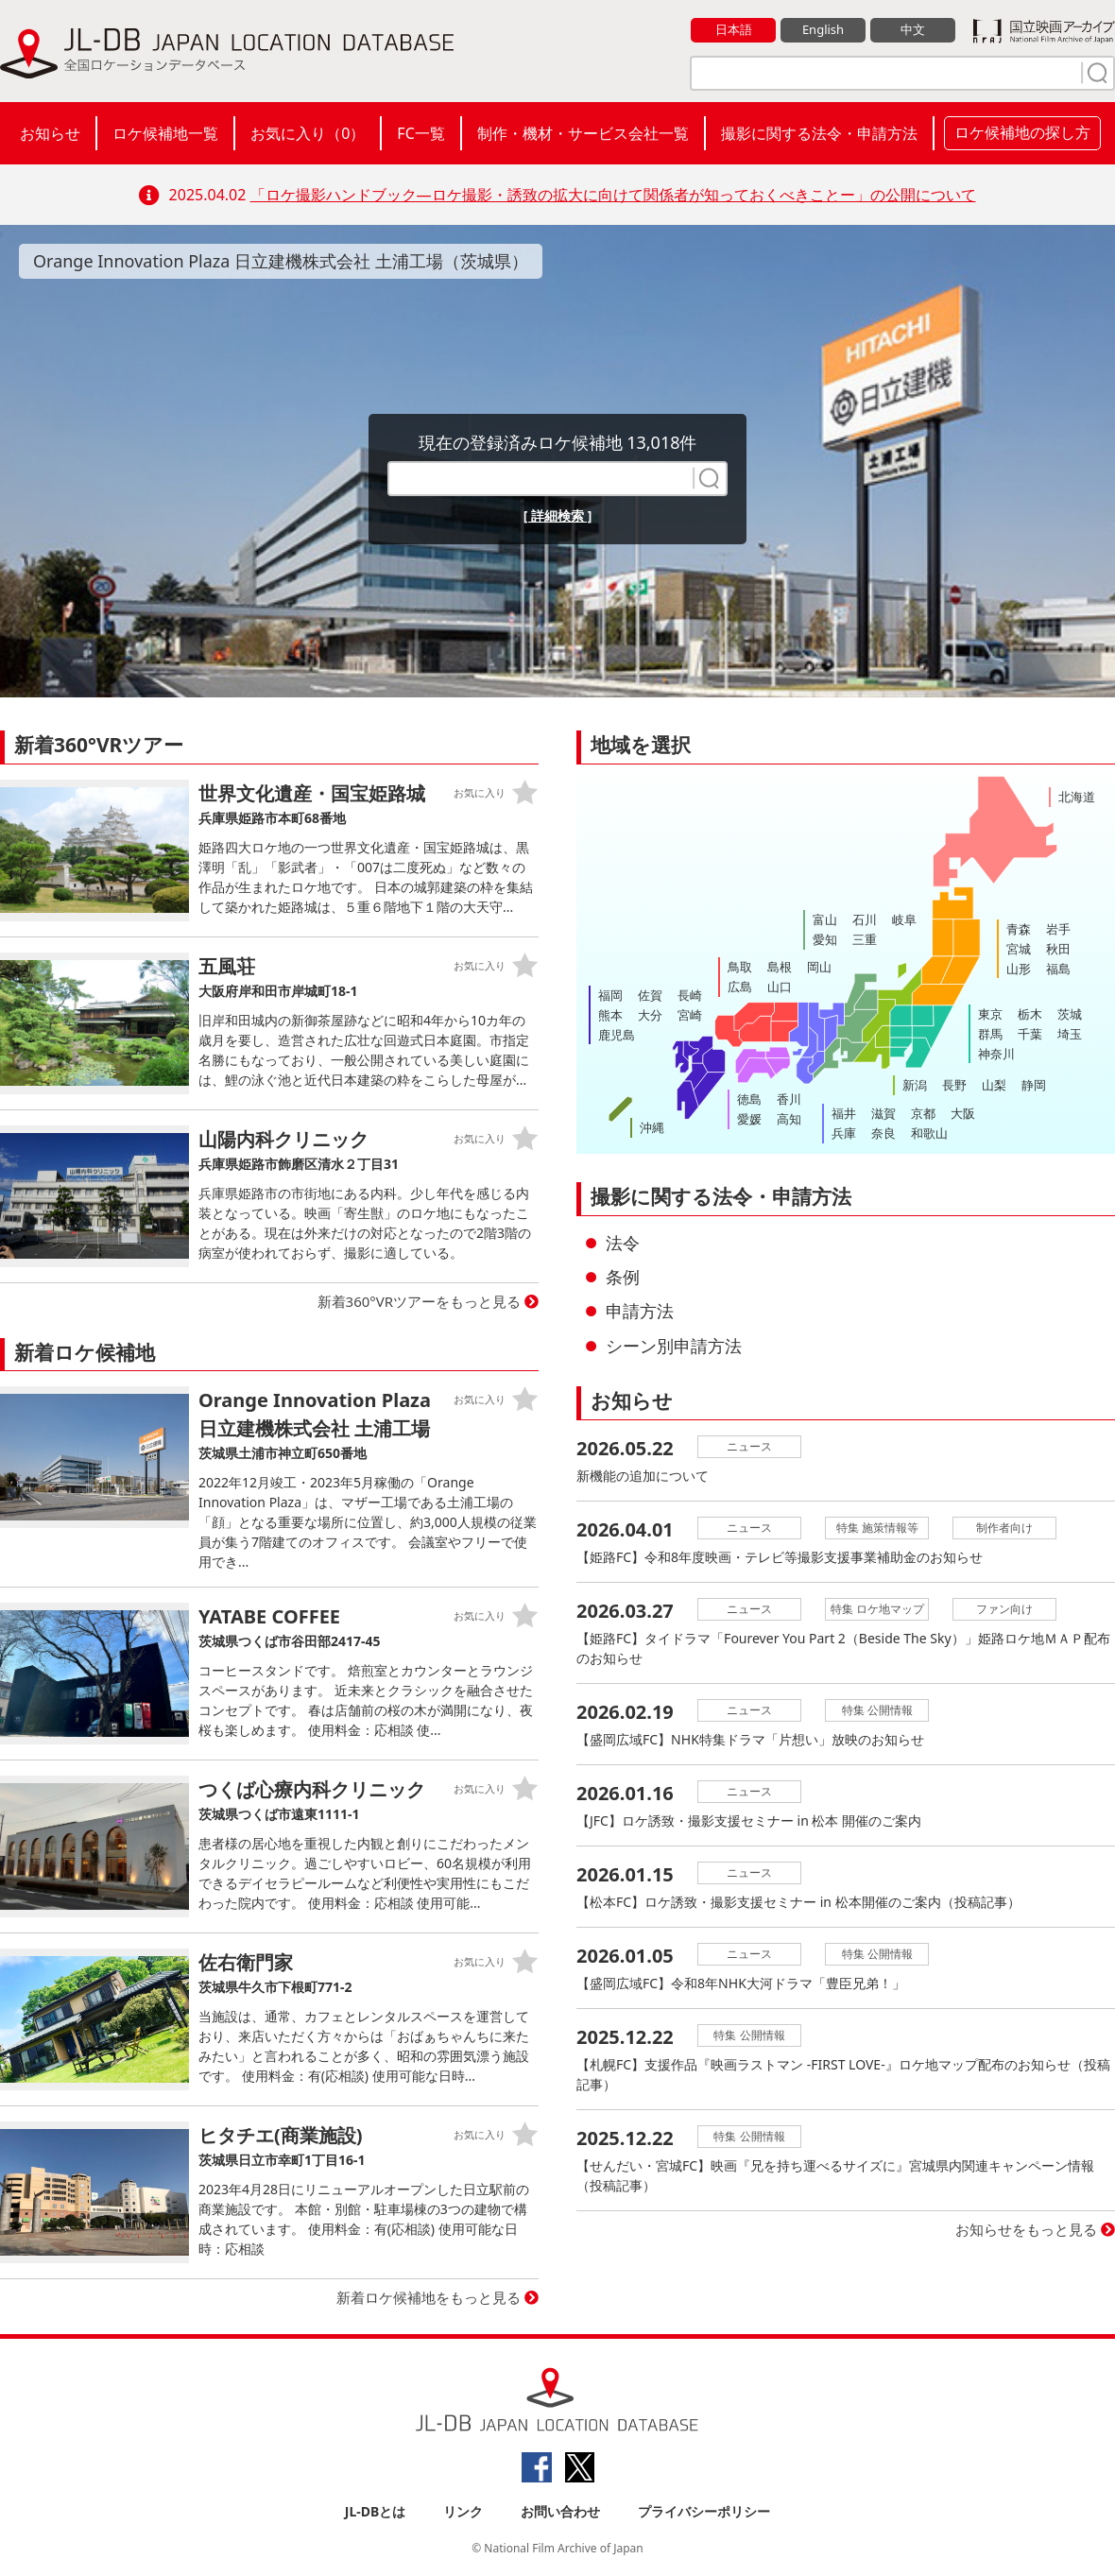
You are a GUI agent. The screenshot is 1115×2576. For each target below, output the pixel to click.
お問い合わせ (560, 2511)
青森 (1018, 928)
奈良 (883, 1133)
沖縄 (652, 1127)
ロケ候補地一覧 (165, 133)
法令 (623, 1242)
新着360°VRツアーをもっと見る (419, 1301)
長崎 (690, 995)
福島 (1058, 968)
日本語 (733, 29)
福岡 (610, 995)
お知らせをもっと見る (1026, 2229)
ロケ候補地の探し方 (1022, 132)
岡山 (819, 966)
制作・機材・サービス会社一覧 (583, 133)
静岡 (1033, 1084)
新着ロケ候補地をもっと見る (428, 2297)
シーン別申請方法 (674, 1345)
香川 (789, 1099)
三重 (864, 939)
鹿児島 (616, 1034)
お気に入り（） (307, 133)
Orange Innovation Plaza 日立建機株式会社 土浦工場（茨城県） (280, 260)
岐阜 (904, 919)
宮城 (1018, 948)
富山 (825, 919)
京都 (923, 1113)
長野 (954, 1084)
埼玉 (1069, 1033)
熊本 (610, 1014)
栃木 (1030, 1013)
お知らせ (50, 133)
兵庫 (844, 1133)
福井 (844, 1113)
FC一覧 (420, 133)
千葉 (1030, 1033)
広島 (740, 986)
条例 (623, 1276)
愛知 (825, 939)
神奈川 (996, 1053)
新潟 (914, 1084)
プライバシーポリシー (704, 2511)
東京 (990, 1013)
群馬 (990, 1033)
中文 (913, 29)
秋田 (1058, 948)
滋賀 (883, 1113)
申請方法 (640, 1310)
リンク (463, 2511)
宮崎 (690, 1014)
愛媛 (749, 1118)
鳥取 (740, 966)
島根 (779, 966)
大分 (650, 1014)
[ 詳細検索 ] (557, 515)
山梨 (994, 1084)
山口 (779, 986)
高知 (789, 1118)
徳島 (749, 1099)
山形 (1018, 968)
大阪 (963, 1113)
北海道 (1076, 796)
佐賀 (650, 995)
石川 (864, 919)
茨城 (1069, 1013)
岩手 (1058, 928)
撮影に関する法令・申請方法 (819, 133)
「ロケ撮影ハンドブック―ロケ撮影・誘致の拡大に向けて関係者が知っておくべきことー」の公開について (613, 194)
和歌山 (929, 1133)
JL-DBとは (375, 2511)
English (823, 29)
